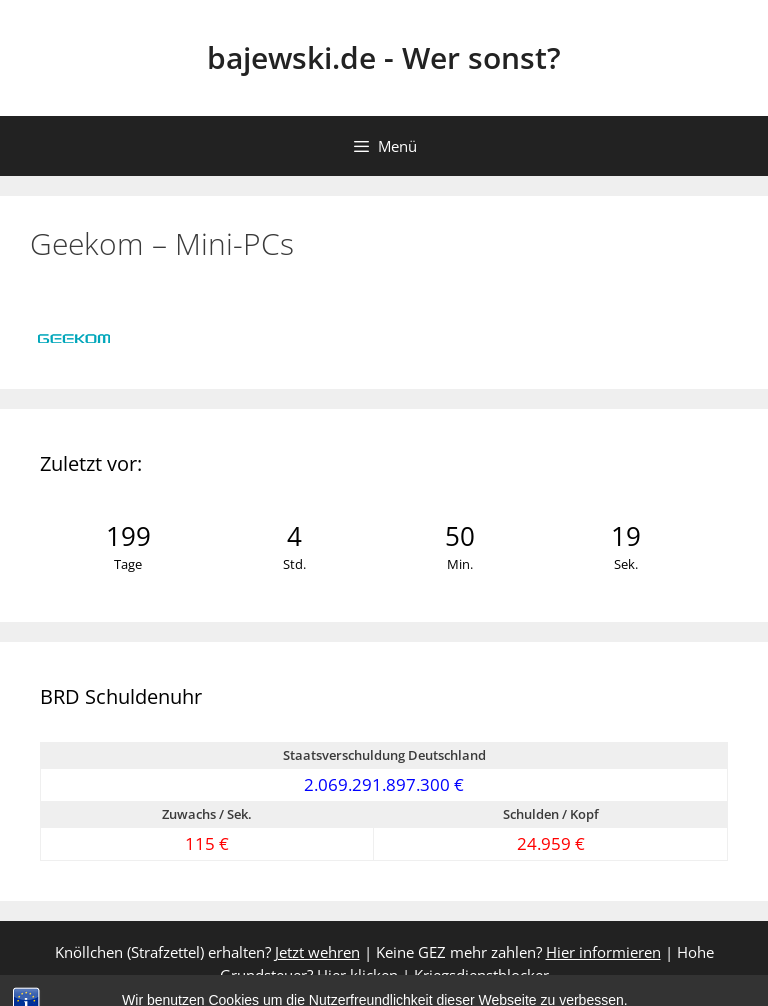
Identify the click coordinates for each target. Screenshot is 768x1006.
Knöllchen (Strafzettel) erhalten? (207, 952)
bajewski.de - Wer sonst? (384, 57)
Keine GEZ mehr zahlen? (518, 952)
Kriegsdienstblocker (481, 975)
